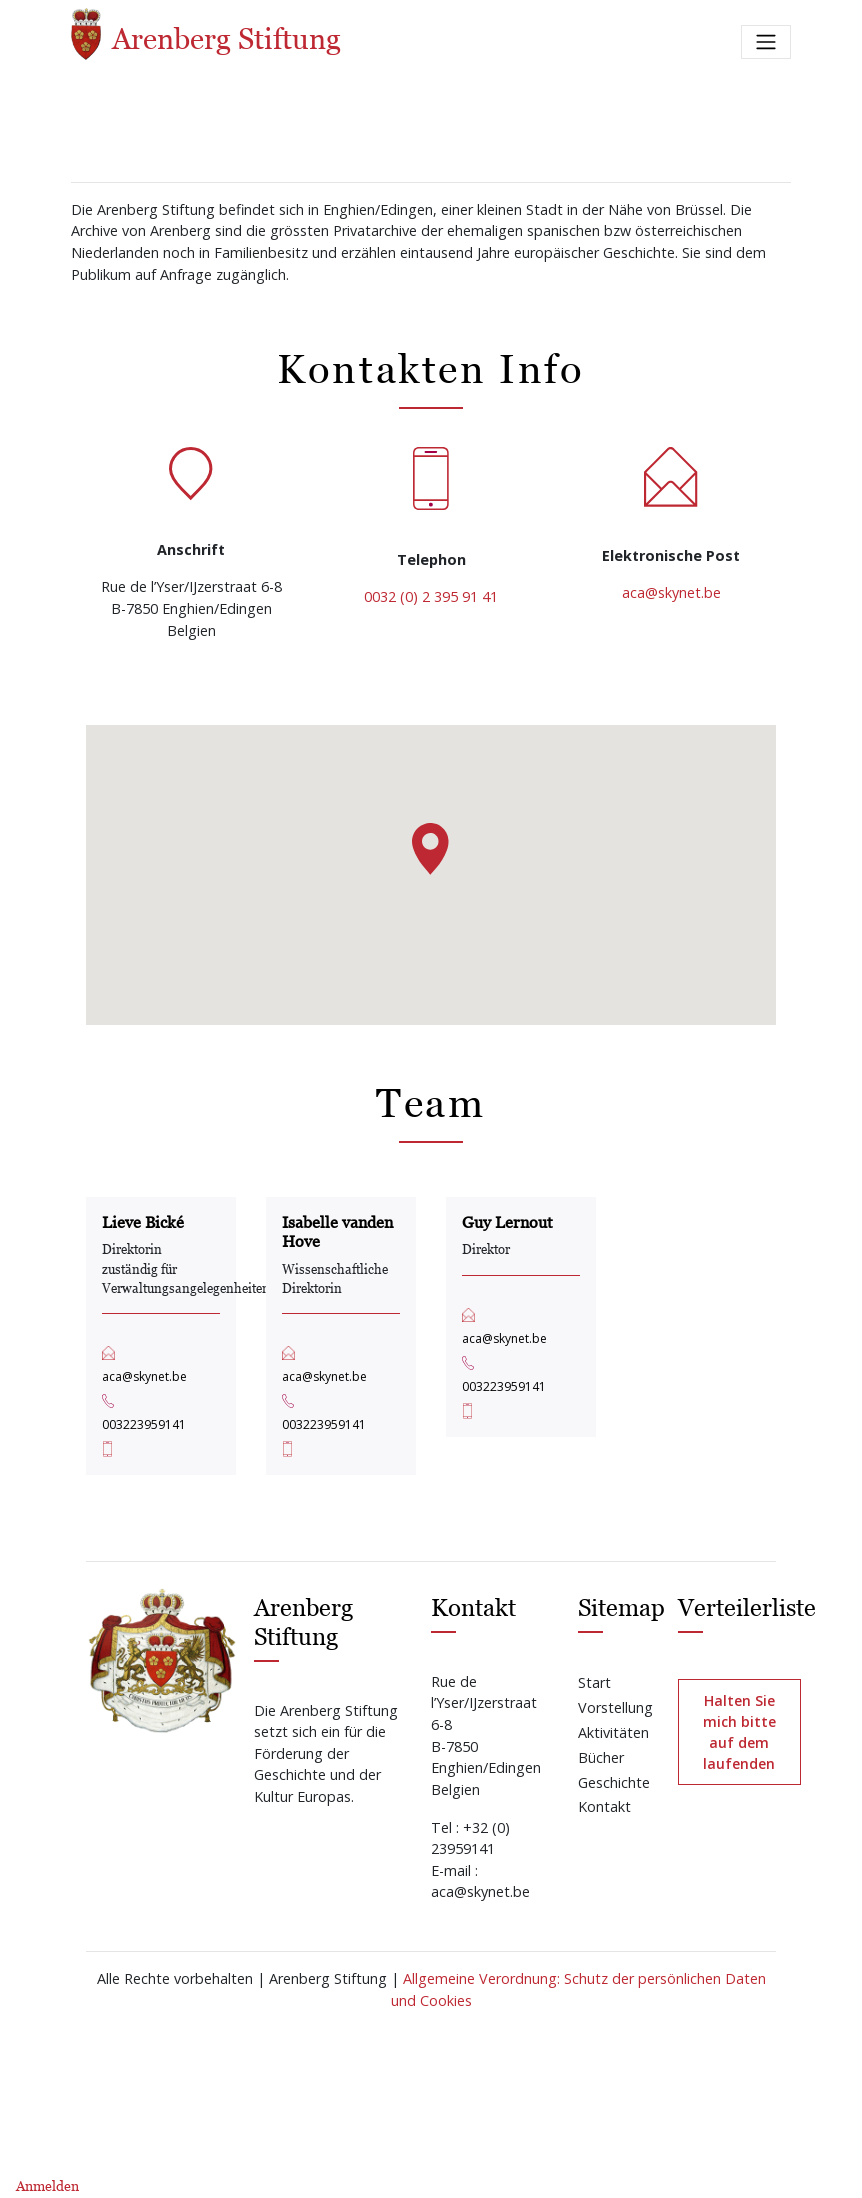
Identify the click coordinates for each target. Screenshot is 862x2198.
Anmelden (47, 2185)
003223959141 (144, 1424)
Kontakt (604, 1806)
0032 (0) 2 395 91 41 (431, 596)
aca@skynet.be (671, 592)
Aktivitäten (613, 1732)
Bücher (601, 1757)
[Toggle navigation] (766, 42)
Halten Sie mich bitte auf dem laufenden (739, 1732)
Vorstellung (615, 1707)
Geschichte (614, 1782)
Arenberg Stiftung (206, 34)
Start (594, 1682)
